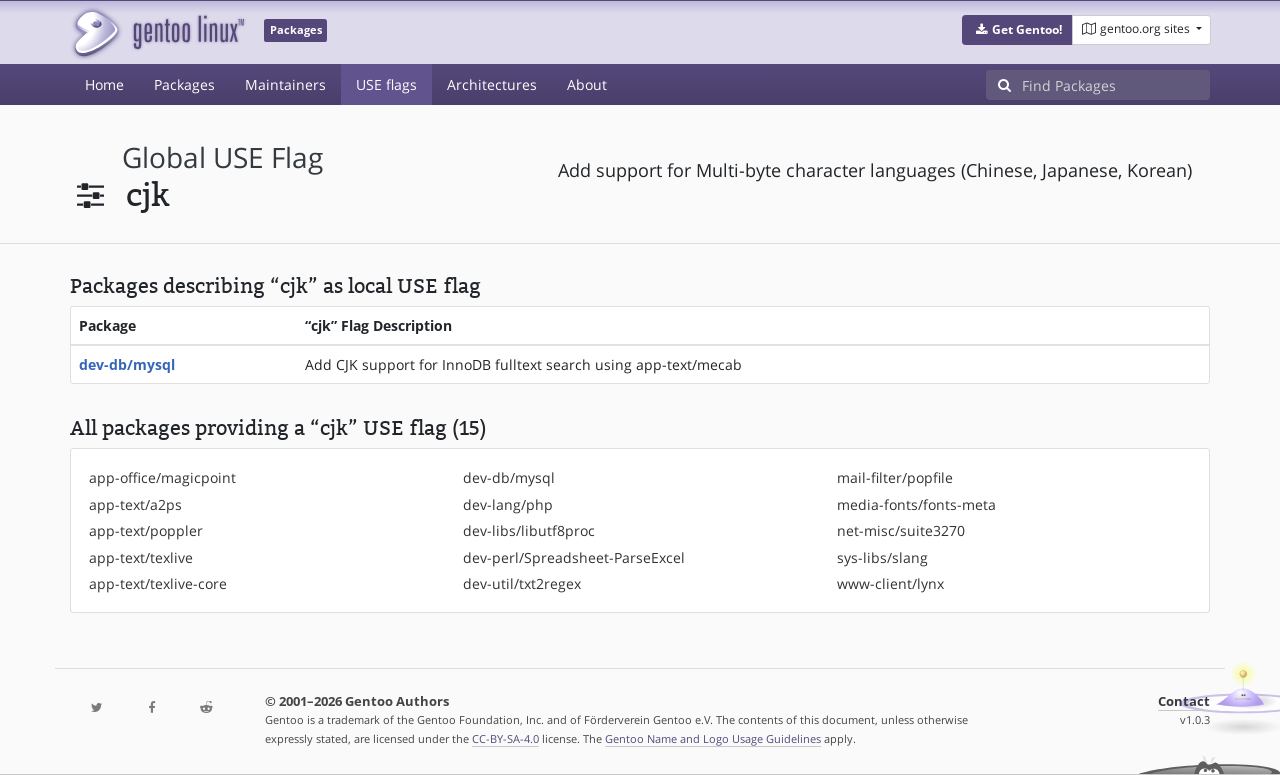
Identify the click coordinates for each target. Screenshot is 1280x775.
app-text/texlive (141, 557)
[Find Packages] (1116, 85)
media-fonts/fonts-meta (916, 504)
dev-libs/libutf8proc (529, 530)
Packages (184, 84)
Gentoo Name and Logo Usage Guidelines (713, 738)
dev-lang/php (508, 504)
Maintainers (285, 84)
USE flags (386, 84)
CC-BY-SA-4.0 (505, 738)
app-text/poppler (146, 530)
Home (104, 84)
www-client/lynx (890, 583)
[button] (1017, 30)
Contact (1184, 701)
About (587, 84)
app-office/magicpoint (162, 477)
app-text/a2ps (135, 504)
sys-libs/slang (882, 557)
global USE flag (222, 157)
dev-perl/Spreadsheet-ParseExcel (574, 557)
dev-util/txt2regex (522, 583)
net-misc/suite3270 (901, 530)
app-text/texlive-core (158, 583)
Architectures (492, 84)
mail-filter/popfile (895, 477)
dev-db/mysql (127, 364)
